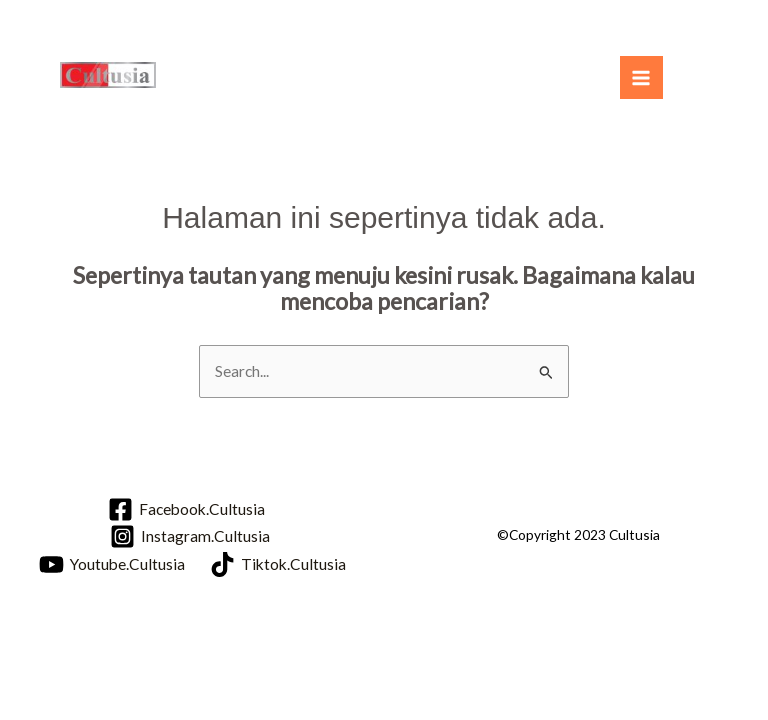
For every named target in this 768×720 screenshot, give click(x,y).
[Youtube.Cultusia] (112, 564)
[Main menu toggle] (641, 77)
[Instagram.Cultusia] (189, 536)
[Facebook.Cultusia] (186, 509)
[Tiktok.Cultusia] (278, 564)
